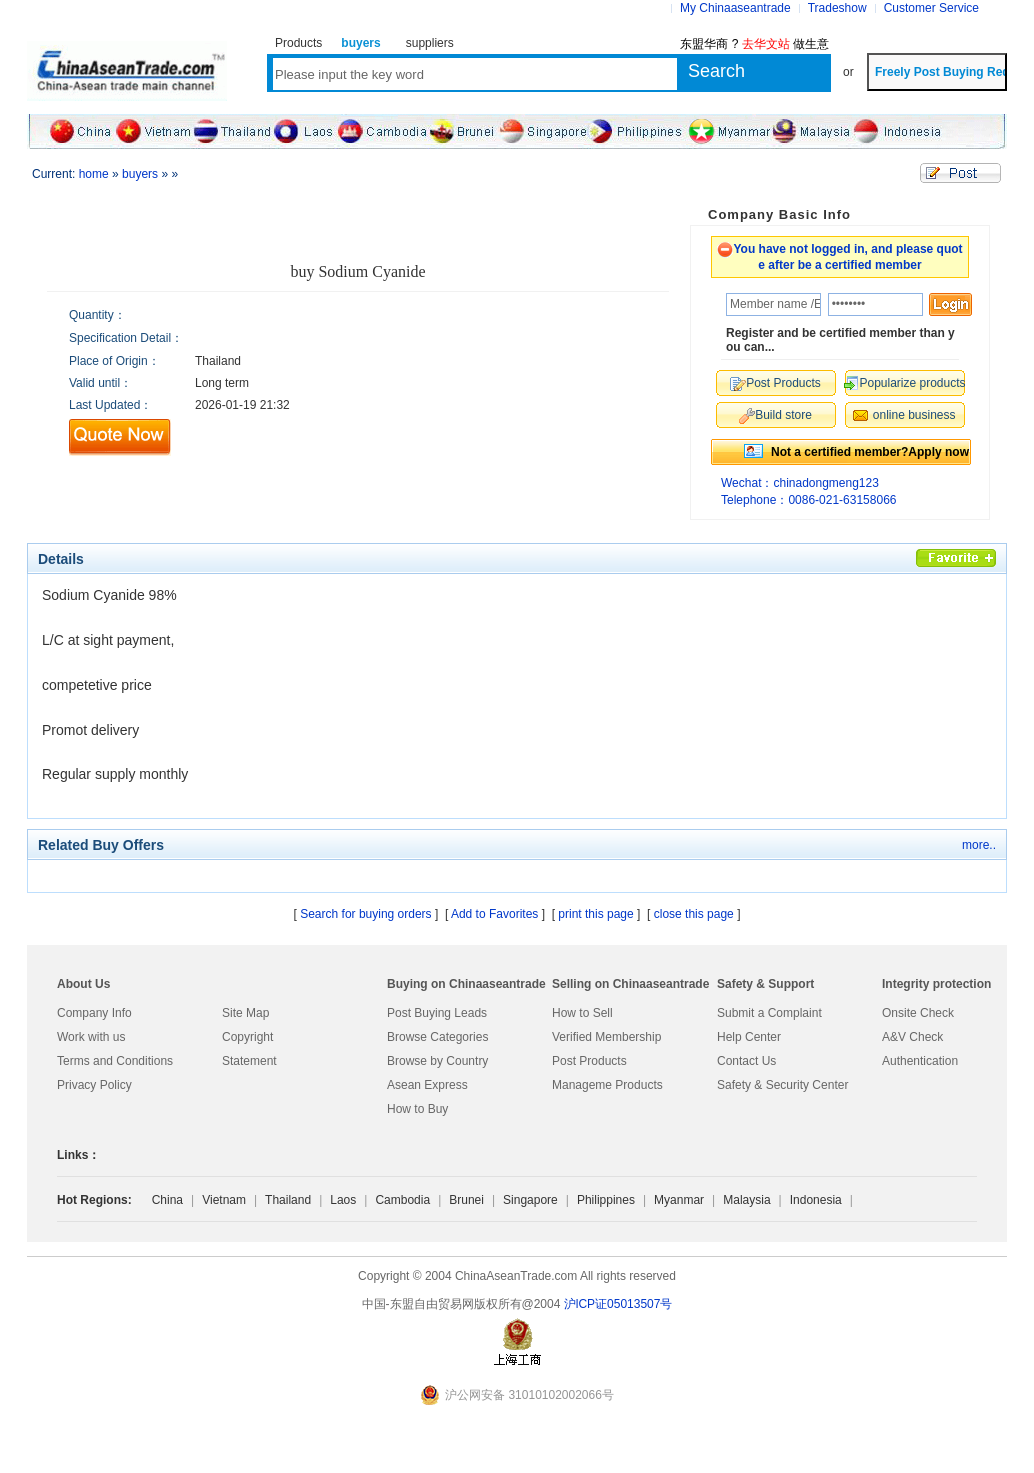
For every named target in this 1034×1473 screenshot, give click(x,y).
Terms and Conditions (115, 1061)
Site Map (245, 1013)
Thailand (288, 1200)
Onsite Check (918, 1013)
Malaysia (746, 1200)
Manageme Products (607, 1085)
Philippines (606, 1200)
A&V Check (912, 1037)
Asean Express (427, 1085)
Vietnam (224, 1200)
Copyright (247, 1037)
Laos (343, 1200)
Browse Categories (437, 1037)
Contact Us (746, 1061)
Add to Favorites (494, 914)
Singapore (530, 1200)
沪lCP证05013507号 (618, 1304)
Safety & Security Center (782, 1085)
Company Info (94, 1013)
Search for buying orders (365, 914)
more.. (979, 845)
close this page (694, 914)
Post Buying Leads (437, 1013)
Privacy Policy (94, 1085)
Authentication (920, 1061)
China (167, 1200)
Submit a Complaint (769, 1013)
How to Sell (582, 1013)
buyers (140, 174)
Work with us (91, 1037)
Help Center (749, 1037)
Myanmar (679, 1200)
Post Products (589, 1061)
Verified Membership (606, 1037)
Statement (249, 1061)
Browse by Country (437, 1061)
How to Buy (417, 1109)
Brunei (466, 1200)
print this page (595, 914)
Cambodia (402, 1200)
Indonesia (816, 1200)
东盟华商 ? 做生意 (754, 44)
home (94, 174)
